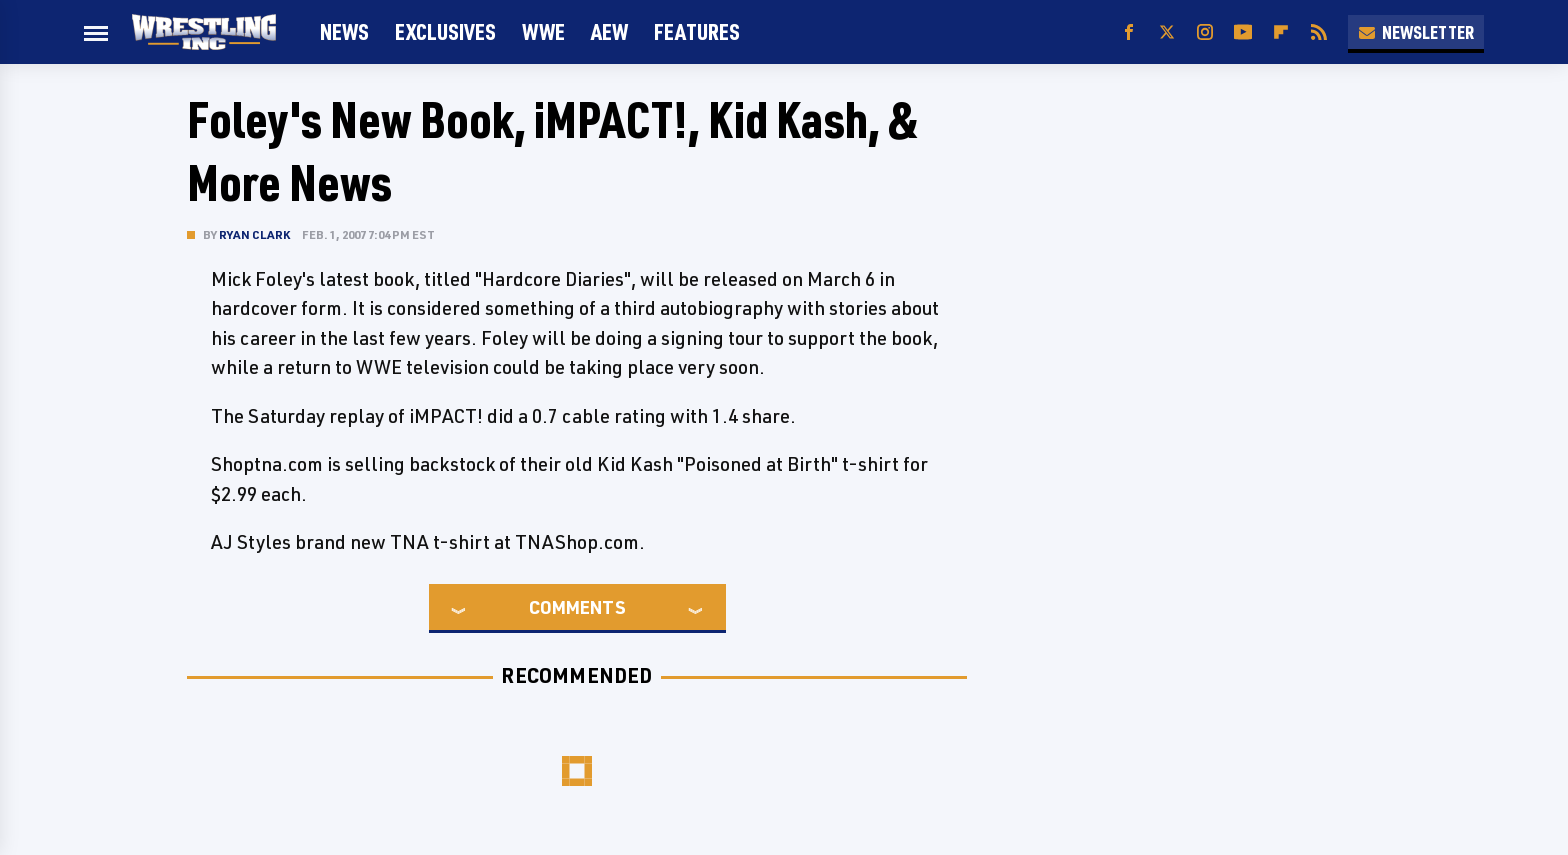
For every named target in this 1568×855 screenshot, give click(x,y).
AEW (609, 31)
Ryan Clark (254, 234)
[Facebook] (1129, 32)
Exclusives (445, 31)
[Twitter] (1167, 32)
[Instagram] (1205, 32)
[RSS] (1319, 32)
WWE (543, 31)
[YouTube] (1243, 32)
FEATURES (697, 31)
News (344, 31)
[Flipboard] (1281, 32)
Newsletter (1416, 32)
